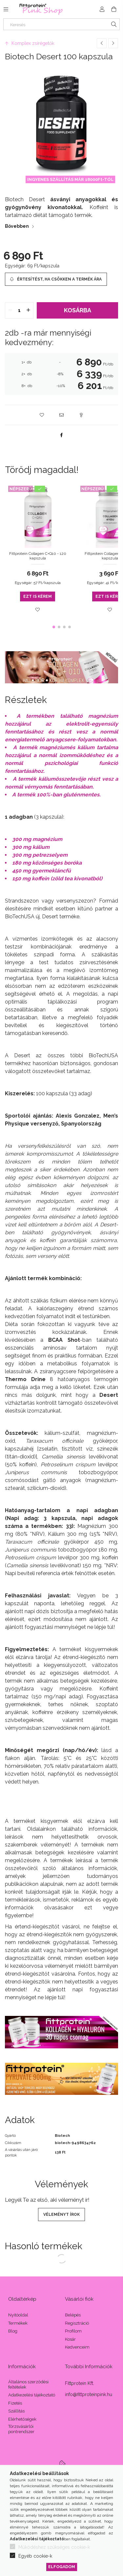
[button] (42, 415)
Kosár (70, 2339)
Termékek (18, 2323)
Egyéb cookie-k (35, 2556)
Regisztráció (77, 2323)
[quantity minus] (10, 310)
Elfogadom (61, 2566)
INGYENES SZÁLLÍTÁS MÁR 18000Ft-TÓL (70, 179)
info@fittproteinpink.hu (88, 2394)
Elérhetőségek (22, 2419)
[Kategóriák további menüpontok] (6, 9)
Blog (12, 2331)
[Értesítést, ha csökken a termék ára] (56, 279)
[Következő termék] (113, 43)
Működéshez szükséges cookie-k (54, 2547)
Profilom (73, 2331)
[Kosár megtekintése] (114, 9)
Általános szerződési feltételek (28, 2384)
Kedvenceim (77, 2347)
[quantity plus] (28, 310)
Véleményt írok (61, 2214)
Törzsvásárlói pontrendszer (21, 2429)
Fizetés (15, 2403)
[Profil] (102, 9)
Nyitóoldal (18, 2315)
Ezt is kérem (37, 596)
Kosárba (77, 310)
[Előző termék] (102, 43)
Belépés (73, 2315)
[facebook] (61, 435)
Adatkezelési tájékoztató (31, 2394)
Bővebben (17, 226)
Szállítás (16, 2411)
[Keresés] (61, 24)
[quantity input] (19, 310)
